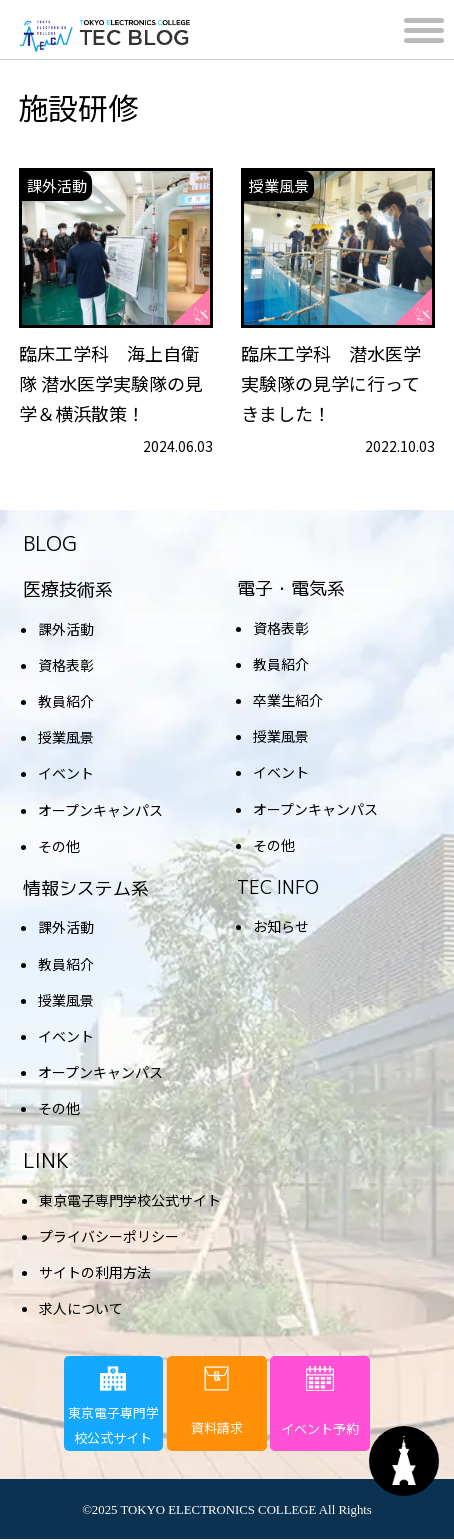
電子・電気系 (291, 588)
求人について (81, 1308)
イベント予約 (320, 1402)
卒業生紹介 (288, 700)
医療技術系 (68, 589)
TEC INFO (278, 887)
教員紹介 (66, 701)
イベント (66, 773)
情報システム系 (86, 888)
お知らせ (281, 926)
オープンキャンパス (100, 810)
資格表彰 (66, 665)
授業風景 (66, 737)
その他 (59, 846)
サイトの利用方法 (95, 1272)
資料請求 (217, 1401)
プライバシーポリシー (109, 1236)
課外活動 (66, 629)
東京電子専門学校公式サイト (130, 1200)
